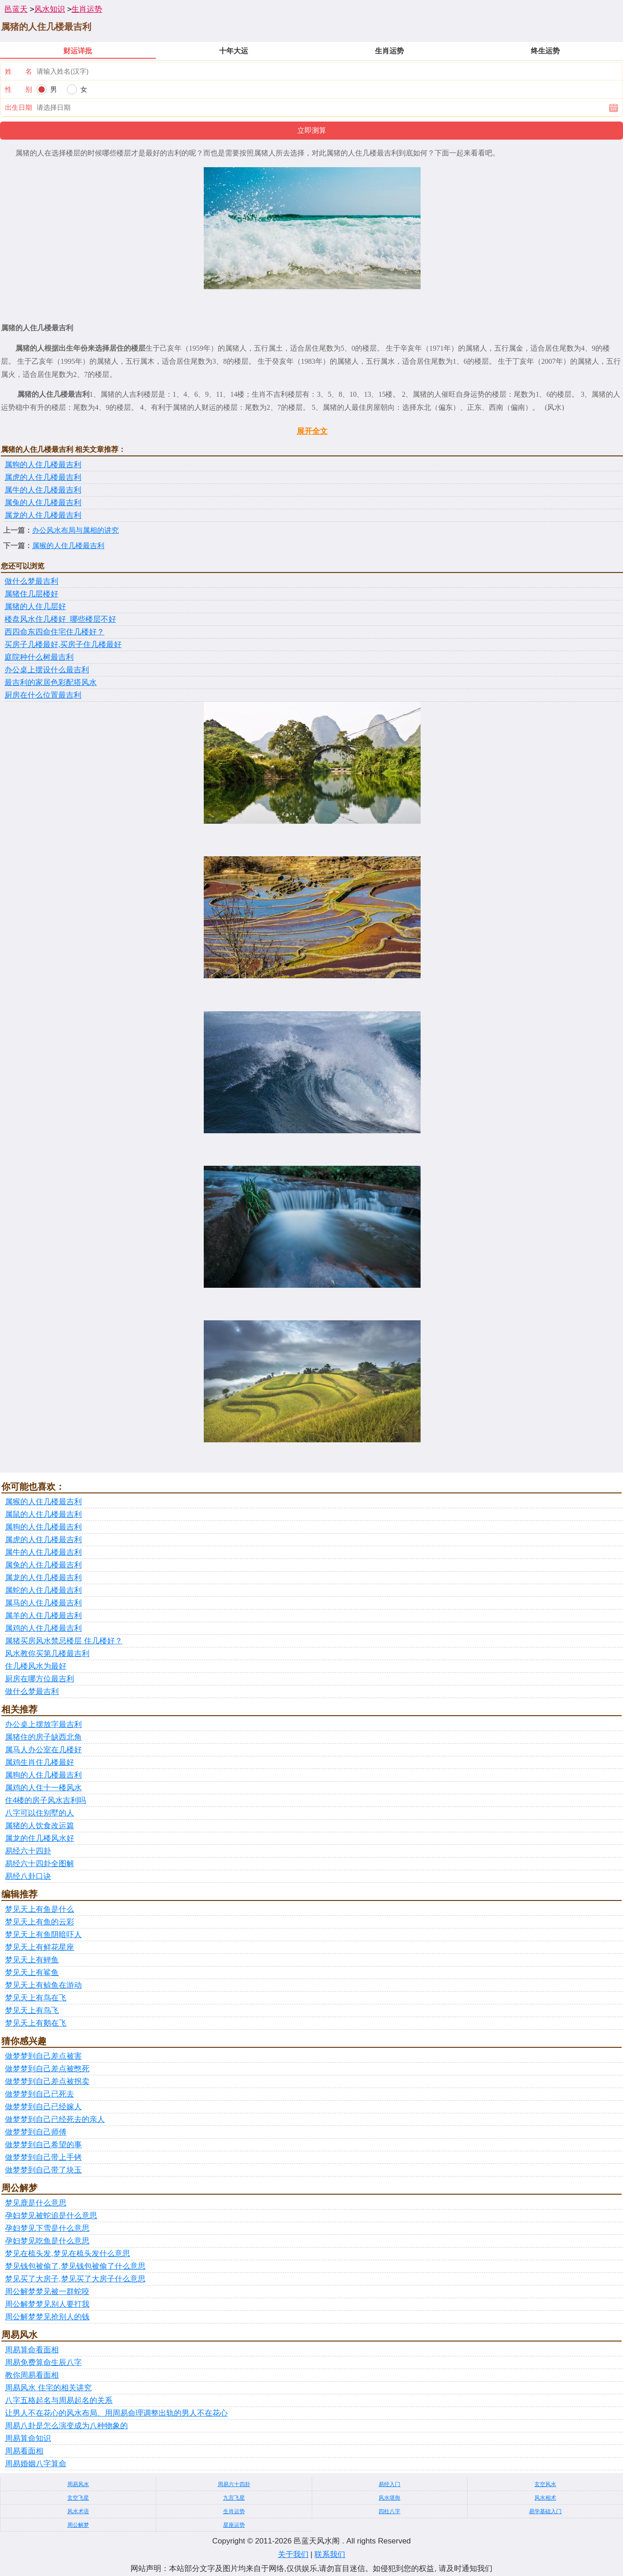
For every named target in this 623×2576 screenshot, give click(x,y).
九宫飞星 (234, 2498)
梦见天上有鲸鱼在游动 (43, 1985)
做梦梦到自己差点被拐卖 (47, 2081)
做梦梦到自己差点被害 (43, 2056)
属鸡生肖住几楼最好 (39, 1762)
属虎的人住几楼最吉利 (43, 477)
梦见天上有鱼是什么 (39, 1909)
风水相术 (545, 2498)
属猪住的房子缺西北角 (43, 1737)
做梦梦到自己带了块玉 (43, 2170)
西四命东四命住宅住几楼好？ (54, 632)
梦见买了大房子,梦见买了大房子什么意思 (75, 2279)
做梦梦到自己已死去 (39, 2094)
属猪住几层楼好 (31, 594)
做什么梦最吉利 (31, 581)
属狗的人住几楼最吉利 (43, 464)
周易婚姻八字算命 (35, 2463)
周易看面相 (24, 2451)
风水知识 (49, 9)
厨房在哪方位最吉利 (39, 1679)
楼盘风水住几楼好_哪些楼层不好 (60, 619)
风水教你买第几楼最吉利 (47, 1653)
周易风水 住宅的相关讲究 (48, 2388)
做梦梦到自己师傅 (35, 2132)
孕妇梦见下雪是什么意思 (47, 2228)
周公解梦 (78, 2525)
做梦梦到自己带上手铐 (43, 2157)
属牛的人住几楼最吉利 (43, 490)
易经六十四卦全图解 (39, 1863)
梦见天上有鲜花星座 (39, 1947)
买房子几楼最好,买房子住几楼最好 (63, 644)
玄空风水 (545, 2484)
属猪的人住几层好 (35, 606)
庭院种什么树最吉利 (39, 657)
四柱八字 (389, 2511)
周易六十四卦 (234, 2484)
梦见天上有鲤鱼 (32, 1960)
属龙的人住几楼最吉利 (43, 515)
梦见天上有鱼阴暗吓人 (43, 1934)
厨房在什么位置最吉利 (43, 695)
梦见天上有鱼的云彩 (39, 1922)
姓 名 (18, 71)
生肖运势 (86, 9)
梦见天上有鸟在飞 (35, 1998)
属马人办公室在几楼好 (43, 1749)
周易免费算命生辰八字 (43, 2362)
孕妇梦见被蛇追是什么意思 (51, 2215)
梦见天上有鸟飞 (32, 2010)
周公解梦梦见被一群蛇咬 (47, 2291)
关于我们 (293, 2554)
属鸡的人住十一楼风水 (43, 1787)
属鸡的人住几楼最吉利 (43, 1628)
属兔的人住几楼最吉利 (43, 502)
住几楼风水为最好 (35, 1666)
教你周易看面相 (32, 2375)
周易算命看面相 (32, 2350)
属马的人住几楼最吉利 (43, 1603)
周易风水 (78, 2484)
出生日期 (18, 107)
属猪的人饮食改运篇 (39, 1825)
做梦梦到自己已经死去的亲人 (55, 2119)
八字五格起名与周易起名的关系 (58, 2400)
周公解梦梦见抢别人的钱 (47, 2317)
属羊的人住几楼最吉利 (43, 1615)
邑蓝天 (16, 9)
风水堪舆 (389, 2498)
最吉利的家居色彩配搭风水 (51, 682)
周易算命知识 (28, 2438)
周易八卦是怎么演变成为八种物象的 (66, 2425)
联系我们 (329, 2554)
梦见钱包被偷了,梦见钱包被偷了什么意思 (75, 2266)
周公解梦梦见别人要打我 (47, 2304)
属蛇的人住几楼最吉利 (43, 1590)
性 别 (18, 89)
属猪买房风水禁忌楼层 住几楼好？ (63, 1641)
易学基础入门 (545, 2511)
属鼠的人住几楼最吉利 (43, 1514)
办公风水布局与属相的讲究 (75, 530)
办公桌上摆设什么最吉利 (47, 670)
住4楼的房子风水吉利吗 (45, 1800)
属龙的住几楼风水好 (39, 1838)
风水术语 (78, 2511)
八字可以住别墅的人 (39, 1813)
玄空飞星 (78, 2498)
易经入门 (389, 2484)
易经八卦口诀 (28, 1876)
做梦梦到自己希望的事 (43, 2144)
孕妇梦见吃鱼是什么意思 (47, 2241)
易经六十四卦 (28, 1851)
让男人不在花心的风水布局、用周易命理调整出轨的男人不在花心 (116, 2413)
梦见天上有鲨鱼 (32, 1972)
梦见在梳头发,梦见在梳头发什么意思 (67, 2253)
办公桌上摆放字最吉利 (43, 1724)
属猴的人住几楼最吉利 (68, 545)
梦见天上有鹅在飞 (35, 2023)
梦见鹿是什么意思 (35, 2203)
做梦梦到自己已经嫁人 (43, 2106)
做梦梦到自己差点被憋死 (47, 2069)
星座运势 (234, 2525)
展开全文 (312, 431)
